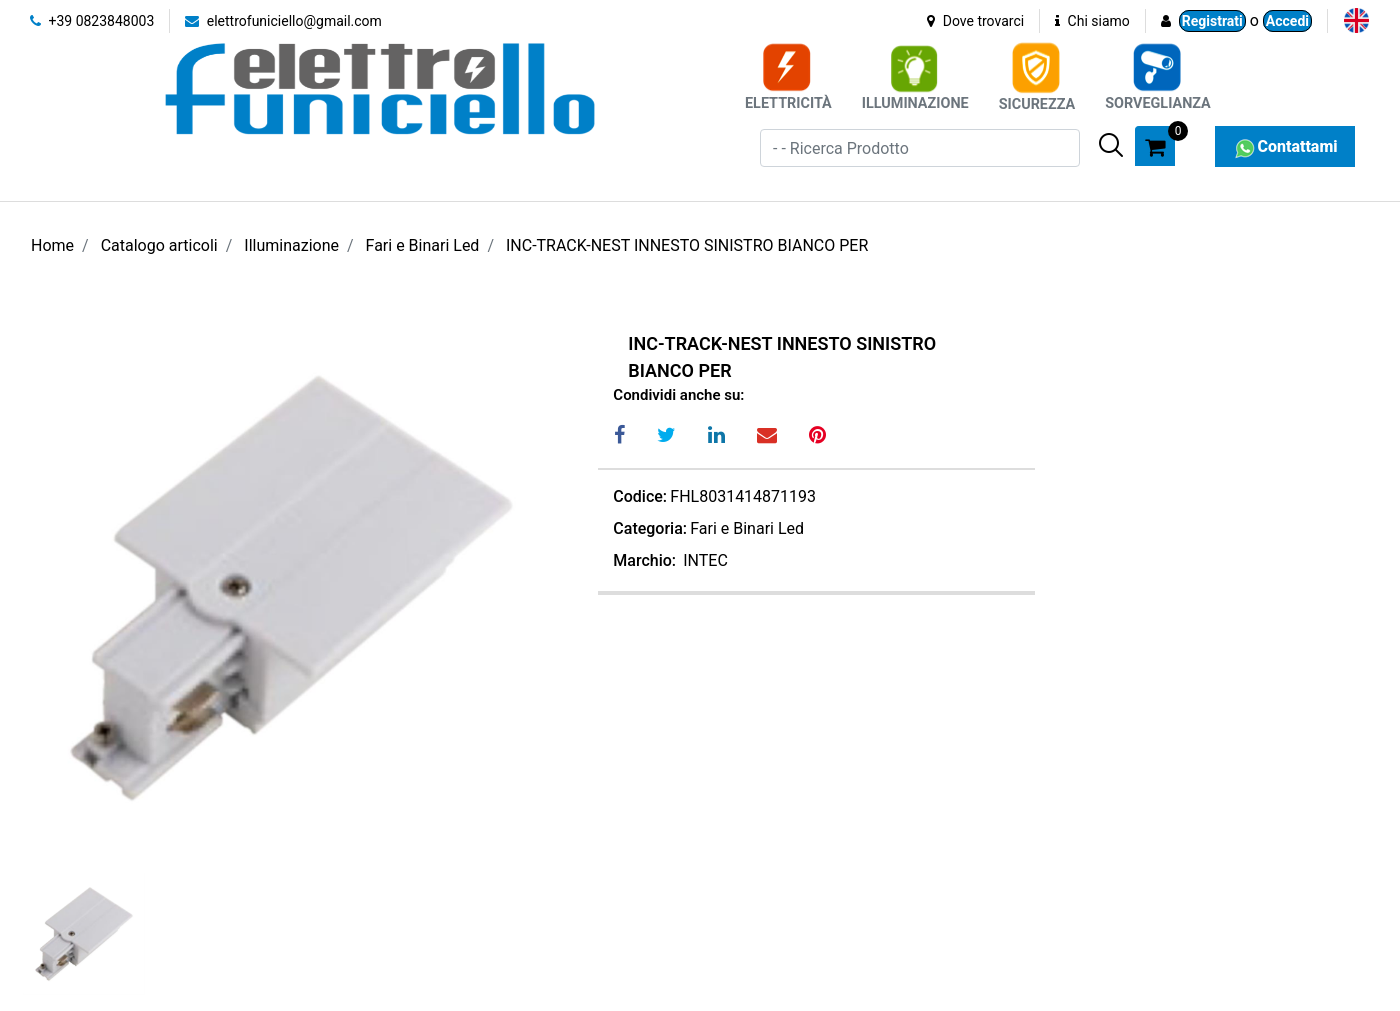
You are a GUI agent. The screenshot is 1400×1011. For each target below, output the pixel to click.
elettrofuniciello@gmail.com (283, 21)
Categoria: (650, 528)
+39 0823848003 (92, 21)
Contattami (1284, 146)
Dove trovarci (975, 21)
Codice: (640, 496)
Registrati (1212, 21)
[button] (1111, 145)
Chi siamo (1092, 21)
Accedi (1287, 21)
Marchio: (644, 560)
